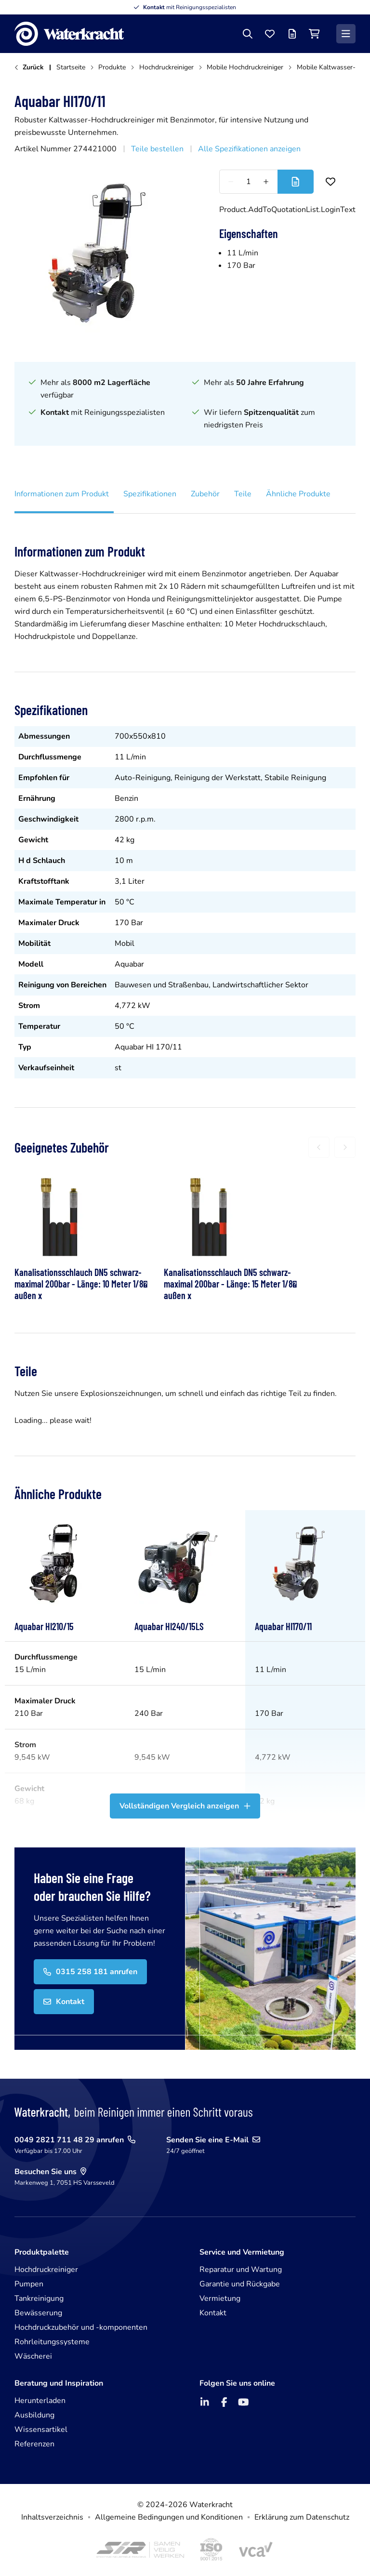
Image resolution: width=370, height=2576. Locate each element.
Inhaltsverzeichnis (52, 2517)
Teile (242, 494)
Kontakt (212, 2313)
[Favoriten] (269, 33)
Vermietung (219, 2298)
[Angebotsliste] (292, 33)
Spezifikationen (149, 494)
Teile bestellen (157, 149)
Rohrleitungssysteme (52, 2342)
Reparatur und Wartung (240, 2269)
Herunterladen (40, 2400)
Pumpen (28, 2284)
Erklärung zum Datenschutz (301, 2517)
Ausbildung (34, 2415)
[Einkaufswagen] (314, 33)
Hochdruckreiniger (46, 2269)
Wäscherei (33, 2356)
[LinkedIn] (204, 2402)
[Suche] (247, 33)
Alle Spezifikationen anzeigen (249, 149)
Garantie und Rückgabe (239, 2284)
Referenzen (34, 2444)
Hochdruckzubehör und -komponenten (80, 2327)
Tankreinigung (39, 2298)
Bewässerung (38, 2313)
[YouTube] (243, 2402)
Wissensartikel (40, 2429)
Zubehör (205, 494)
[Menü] (346, 33)
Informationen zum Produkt (61, 494)
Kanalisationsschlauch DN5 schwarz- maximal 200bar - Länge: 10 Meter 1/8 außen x (80, 1283)
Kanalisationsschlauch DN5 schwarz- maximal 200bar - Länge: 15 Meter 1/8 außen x (230, 1283)
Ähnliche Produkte (298, 494)
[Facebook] (224, 2402)
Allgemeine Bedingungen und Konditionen (169, 2517)
